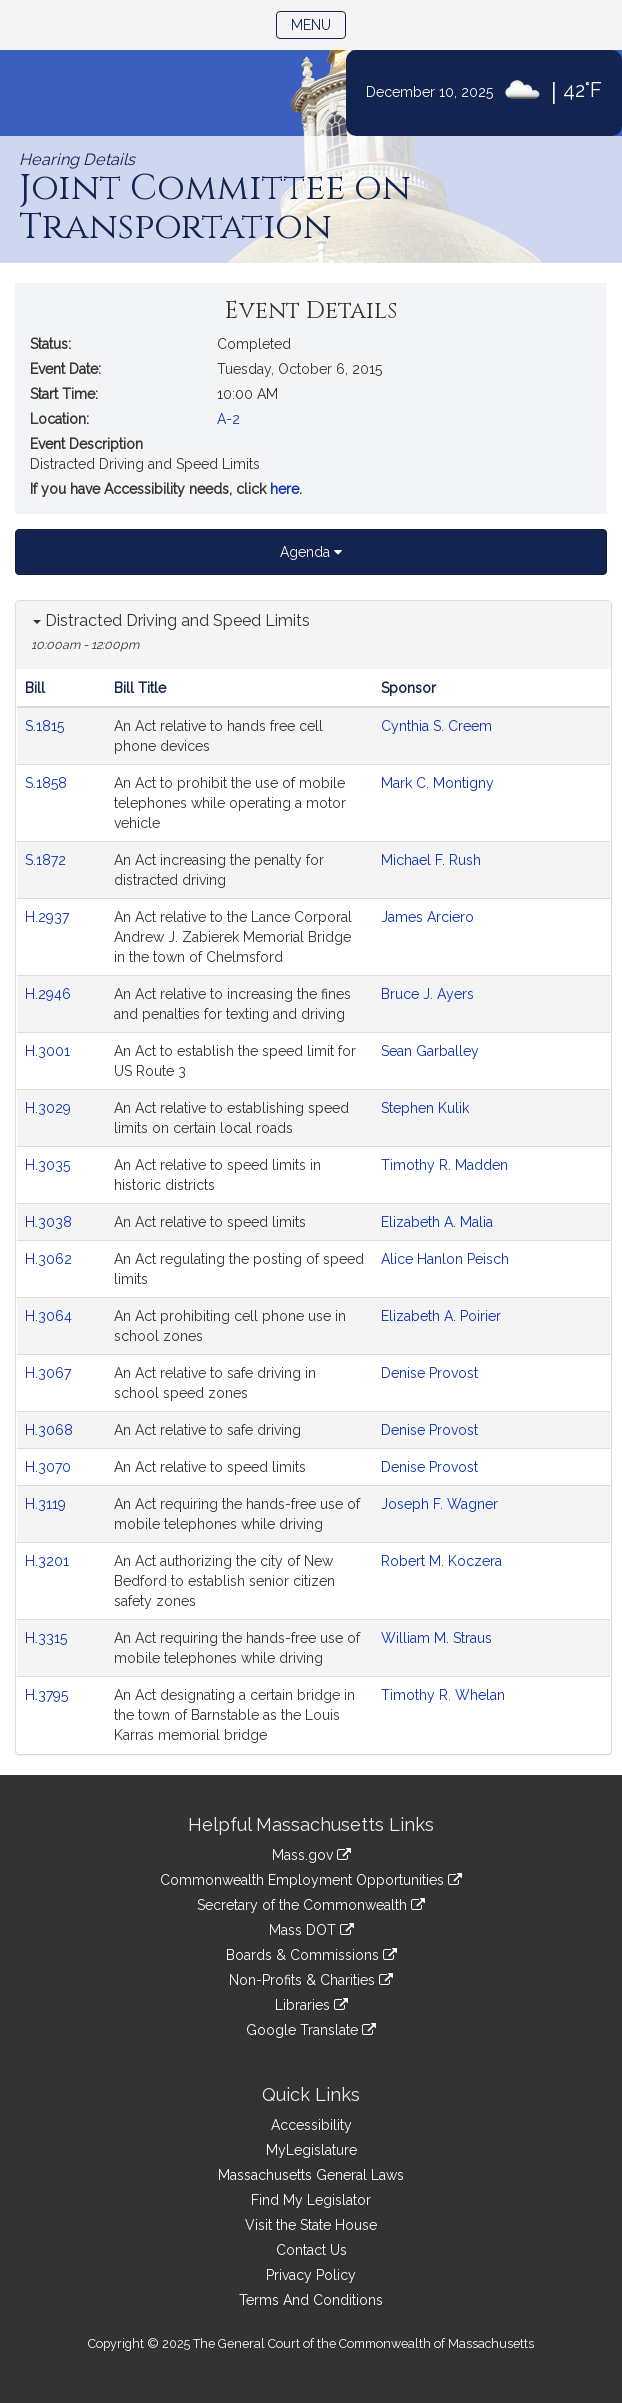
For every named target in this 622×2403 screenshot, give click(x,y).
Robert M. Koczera (441, 1561)
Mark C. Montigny (437, 783)
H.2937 (49, 917)
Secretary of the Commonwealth (311, 1905)
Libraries (311, 2005)
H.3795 (48, 1695)
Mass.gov (311, 1855)
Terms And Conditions (311, 2300)
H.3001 (49, 1051)
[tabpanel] (313, 1177)
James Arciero (427, 917)
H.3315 (48, 1638)
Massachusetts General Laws (311, 2175)
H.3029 (50, 1108)
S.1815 (46, 726)
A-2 (228, 419)
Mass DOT (311, 1930)
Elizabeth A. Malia (437, 1222)
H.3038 (50, 1222)
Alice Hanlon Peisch (445, 1259)
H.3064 (50, 1316)
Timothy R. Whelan (443, 1695)
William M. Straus (436, 1638)
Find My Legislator (311, 2200)
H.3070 (50, 1467)
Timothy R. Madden (444, 1165)
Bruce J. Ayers (427, 994)
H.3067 (50, 1373)
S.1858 (48, 783)
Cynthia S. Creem (436, 726)
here (284, 489)
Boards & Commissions (311, 1955)
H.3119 (47, 1504)
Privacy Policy (311, 2275)
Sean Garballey (430, 1051)
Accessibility (311, 2125)
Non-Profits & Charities (311, 1980)
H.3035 (49, 1165)
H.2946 (50, 994)
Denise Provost (429, 1373)
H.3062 (50, 1259)
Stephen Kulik (425, 1108)
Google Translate (311, 2030)
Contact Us (311, 2250)
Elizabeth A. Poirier (441, 1316)
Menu (318, 23)
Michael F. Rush (431, 860)
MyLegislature (311, 2150)
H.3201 (49, 1561)
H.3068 (51, 1430)
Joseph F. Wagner (439, 1504)
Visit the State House (311, 2225)
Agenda (311, 552)
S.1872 (47, 860)
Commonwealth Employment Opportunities (311, 1880)
